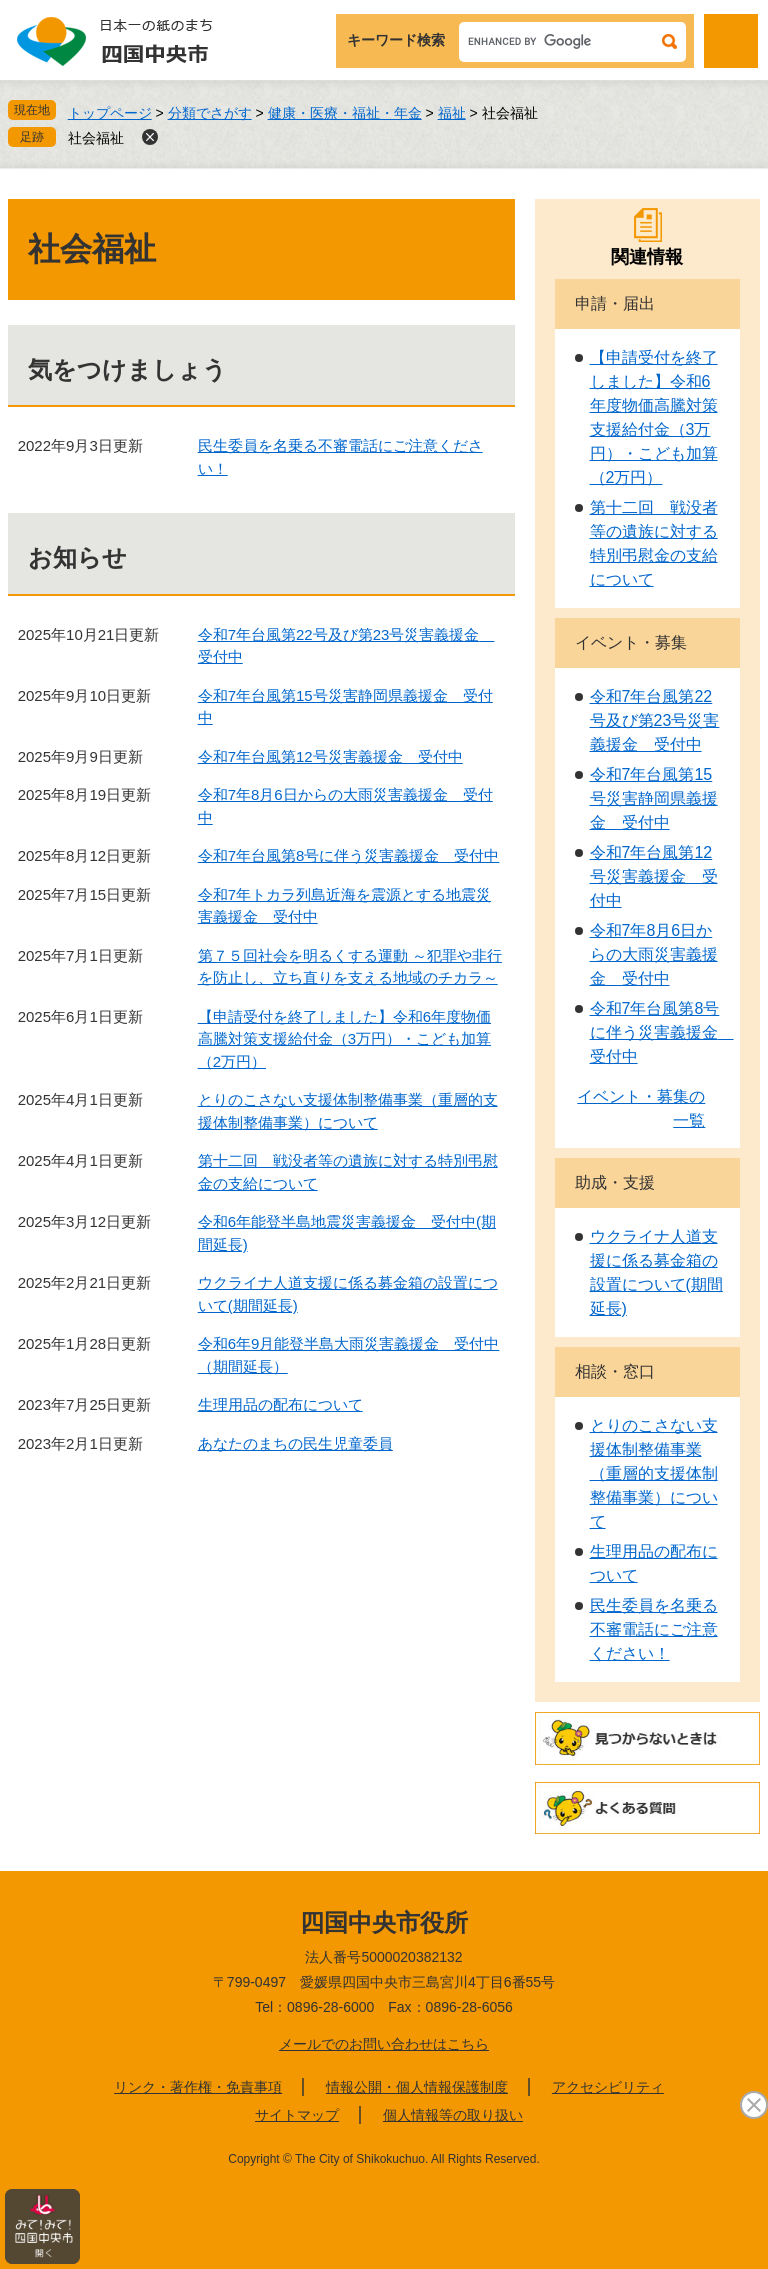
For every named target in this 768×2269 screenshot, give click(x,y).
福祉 (452, 113)
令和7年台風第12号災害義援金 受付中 (330, 756)
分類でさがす (210, 113)
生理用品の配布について (280, 1404)
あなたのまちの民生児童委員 (295, 1443)
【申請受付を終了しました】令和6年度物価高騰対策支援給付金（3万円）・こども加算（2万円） (344, 1039)
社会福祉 (96, 138)
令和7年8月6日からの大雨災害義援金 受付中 (654, 954)
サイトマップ (297, 2115)
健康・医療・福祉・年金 (345, 113)
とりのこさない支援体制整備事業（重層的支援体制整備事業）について (654, 1473)
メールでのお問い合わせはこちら (384, 2044)
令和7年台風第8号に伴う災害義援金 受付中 (349, 855)
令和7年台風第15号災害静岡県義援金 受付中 (654, 798)
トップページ (110, 113)
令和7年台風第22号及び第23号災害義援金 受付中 (655, 720)
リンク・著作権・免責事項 (198, 2087)
